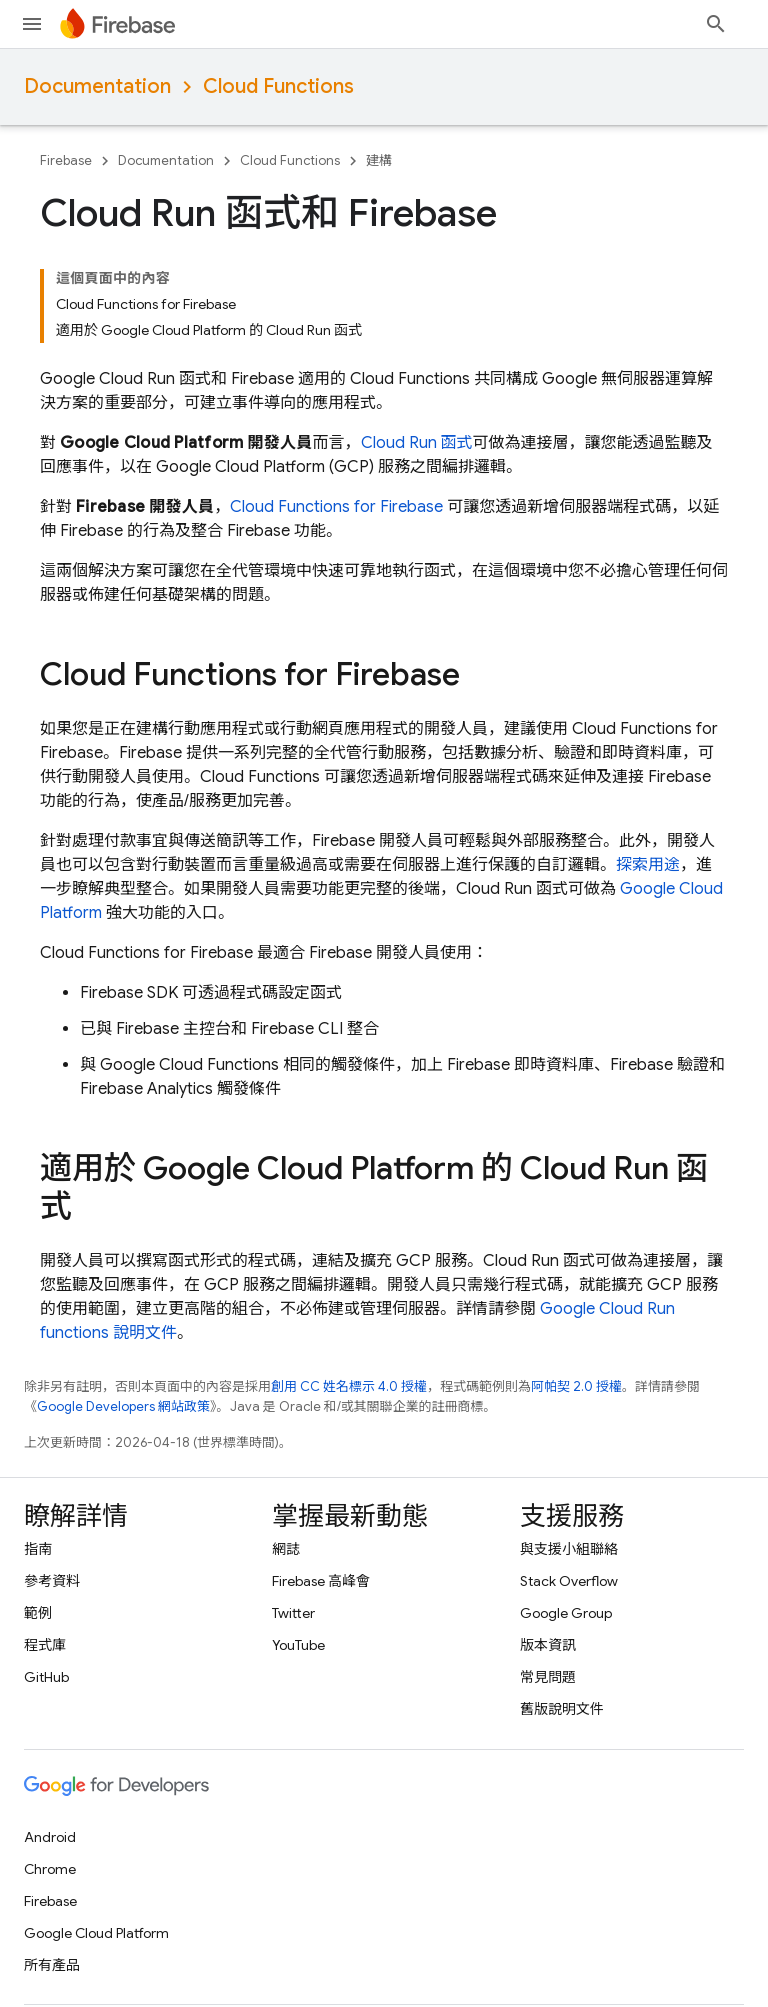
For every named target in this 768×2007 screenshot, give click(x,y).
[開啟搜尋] (716, 24)
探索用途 (648, 865)
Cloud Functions (278, 86)
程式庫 (45, 1645)
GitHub (46, 1677)
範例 (38, 1613)
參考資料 (52, 1581)
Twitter (293, 1613)
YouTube (298, 1645)
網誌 (286, 1549)
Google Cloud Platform (96, 1933)
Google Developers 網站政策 (123, 1406)
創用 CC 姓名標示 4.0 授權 (349, 1386)
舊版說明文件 (562, 1709)
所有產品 (52, 1965)
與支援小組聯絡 (569, 1549)
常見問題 (548, 1677)
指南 (38, 1549)
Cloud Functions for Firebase (336, 507)
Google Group (566, 1613)
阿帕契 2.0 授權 (576, 1386)
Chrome (50, 1869)
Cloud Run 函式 (417, 443)
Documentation (97, 86)
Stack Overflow (569, 1581)
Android (50, 1837)
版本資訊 (548, 1645)
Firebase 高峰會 (321, 1581)
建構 (379, 160)
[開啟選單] (32, 24)
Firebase (66, 160)
